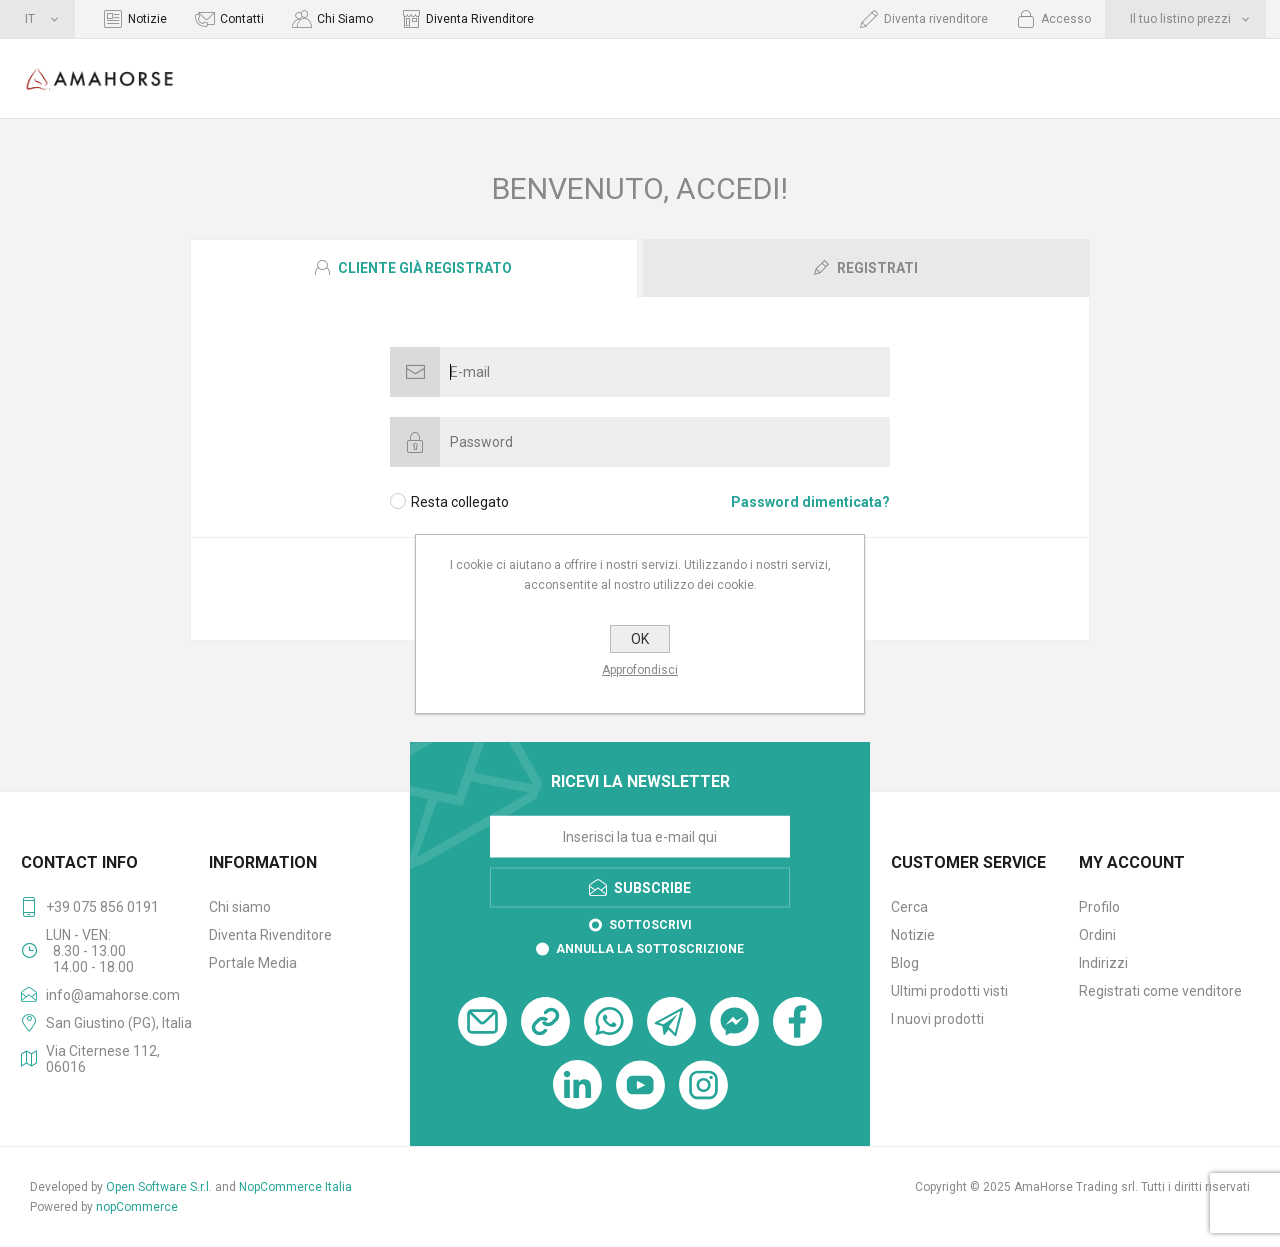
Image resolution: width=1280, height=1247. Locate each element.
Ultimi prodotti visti (949, 991)
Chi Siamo (345, 19)
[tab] (415, 268)
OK (640, 639)
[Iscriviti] (640, 837)
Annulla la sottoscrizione (650, 949)
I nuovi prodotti (937, 1019)
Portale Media (253, 963)
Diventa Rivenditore (480, 19)
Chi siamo (240, 907)
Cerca (909, 907)
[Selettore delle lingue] (37, 19)
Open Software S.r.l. (159, 1187)
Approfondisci (640, 670)
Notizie (147, 19)
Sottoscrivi (650, 925)
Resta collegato (460, 502)
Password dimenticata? (810, 502)
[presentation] (414, 268)
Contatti (242, 19)
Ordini (1097, 935)
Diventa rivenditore (936, 19)
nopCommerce (137, 1207)
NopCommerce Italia (295, 1187)
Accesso (1066, 19)
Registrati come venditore (1160, 991)
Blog (905, 963)
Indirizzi (1103, 963)
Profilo (1099, 907)
